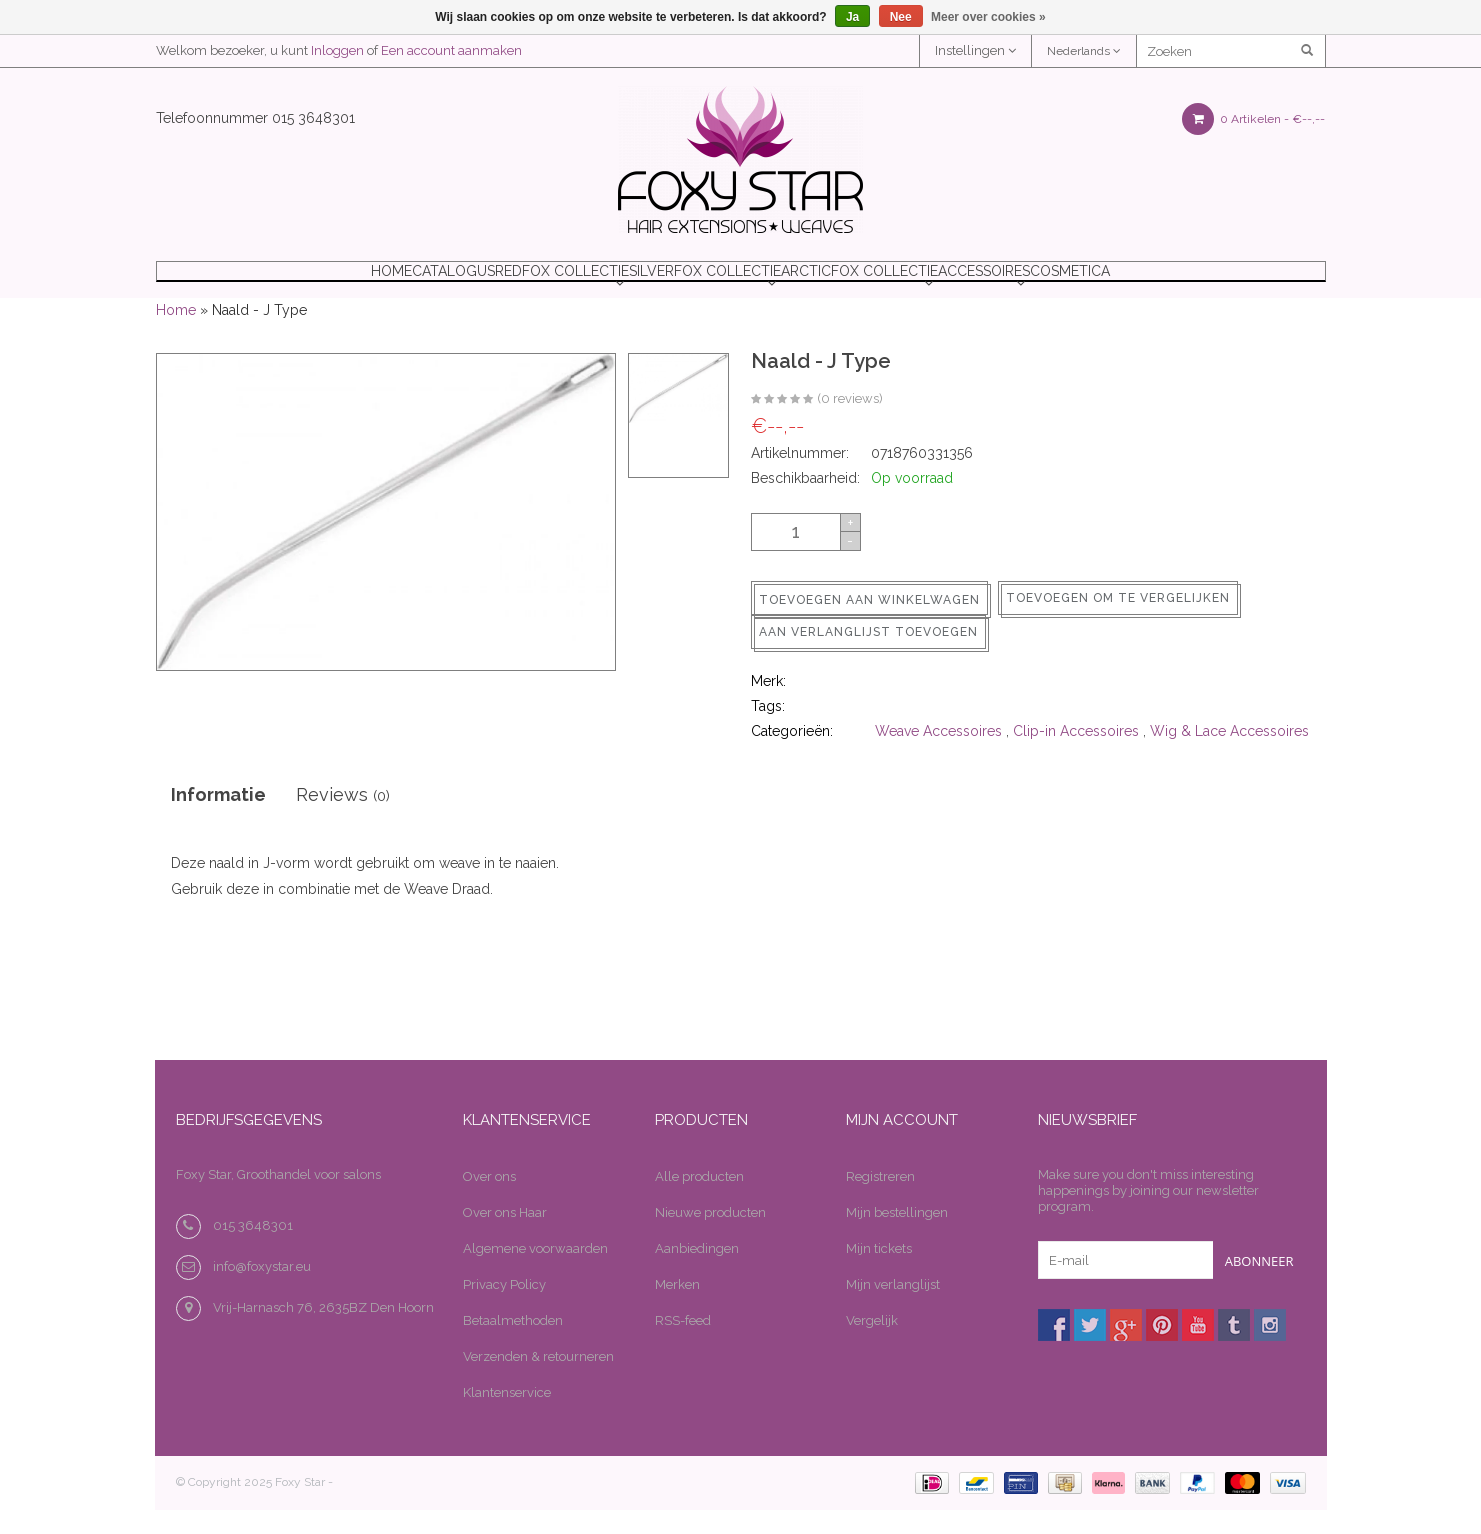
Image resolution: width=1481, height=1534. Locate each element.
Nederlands (1084, 51)
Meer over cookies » (988, 17)
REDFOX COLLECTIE (518, 283)
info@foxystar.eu (262, 1291)
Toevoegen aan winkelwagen (869, 625)
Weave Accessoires (938, 756)
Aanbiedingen (697, 1273)
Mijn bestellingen (897, 1237)
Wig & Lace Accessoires (1229, 756)
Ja (852, 17)
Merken (677, 1309)
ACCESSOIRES (1072, 283)
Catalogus (366, 283)
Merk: (768, 706)
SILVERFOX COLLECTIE (705, 283)
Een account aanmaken (451, 50)
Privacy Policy (504, 1309)
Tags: (768, 731)
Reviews (343, 819)
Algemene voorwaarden (535, 1273)
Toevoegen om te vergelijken (1118, 623)
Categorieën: (792, 756)
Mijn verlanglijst (893, 1309)
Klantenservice (507, 1417)
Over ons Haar (505, 1237)
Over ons (489, 1201)
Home (259, 283)
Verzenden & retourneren (538, 1381)
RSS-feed (683, 1345)
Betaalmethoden (513, 1345)
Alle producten (699, 1201)
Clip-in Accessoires (1076, 756)
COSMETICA (1203, 283)
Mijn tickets (879, 1273)
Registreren (880, 1201)
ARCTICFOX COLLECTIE (903, 283)
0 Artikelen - (1253, 119)
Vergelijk (872, 1345)
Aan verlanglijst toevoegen (868, 657)
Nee (901, 17)
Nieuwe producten (710, 1237)
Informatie (218, 819)
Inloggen (337, 50)
